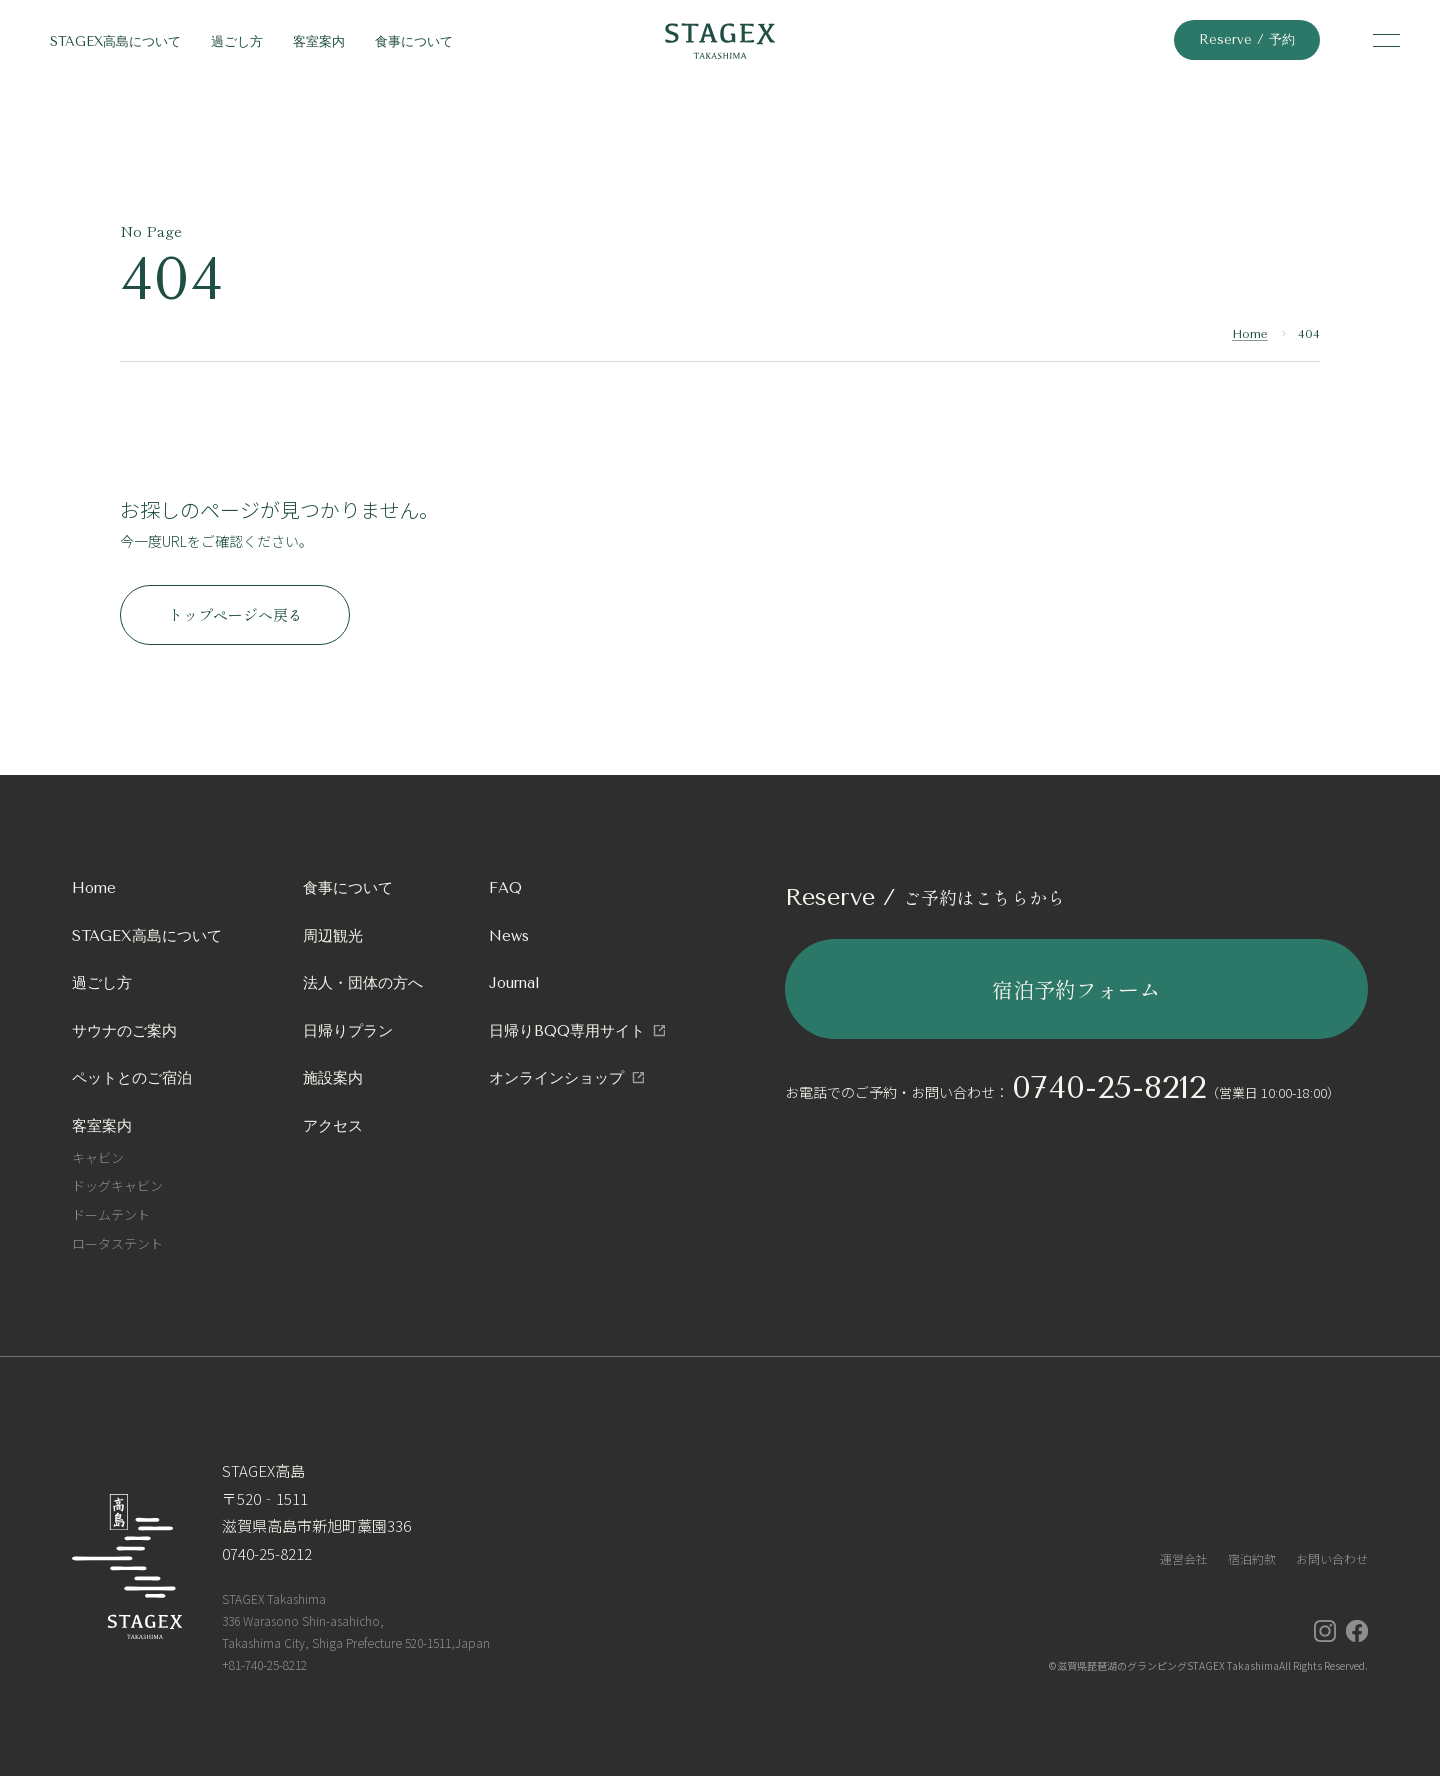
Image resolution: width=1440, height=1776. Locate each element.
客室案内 (319, 41)
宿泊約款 (1252, 1558)
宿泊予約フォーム (1076, 989)
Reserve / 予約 (1247, 39)
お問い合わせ (1332, 1558)
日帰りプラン (348, 1031)
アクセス (333, 1126)
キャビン (98, 1157)
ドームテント (111, 1214)
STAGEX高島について (115, 41)
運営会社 (1184, 1558)
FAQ (505, 888)
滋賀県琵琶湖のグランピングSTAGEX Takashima (1168, 1665)
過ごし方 (237, 41)
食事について (414, 41)
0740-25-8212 (1109, 1087)
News (509, 936)
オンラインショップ (556, 1078)
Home (1250, 334)
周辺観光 (333, 936)
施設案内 (333, 1078)
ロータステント (117, 1243)
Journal (514, 983)
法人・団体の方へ (363, 983)
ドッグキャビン (117, 1185)
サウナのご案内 (124, 1031)
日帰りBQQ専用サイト (567, 1031)
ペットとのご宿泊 (132, 1078)
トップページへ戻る (235, 614)
